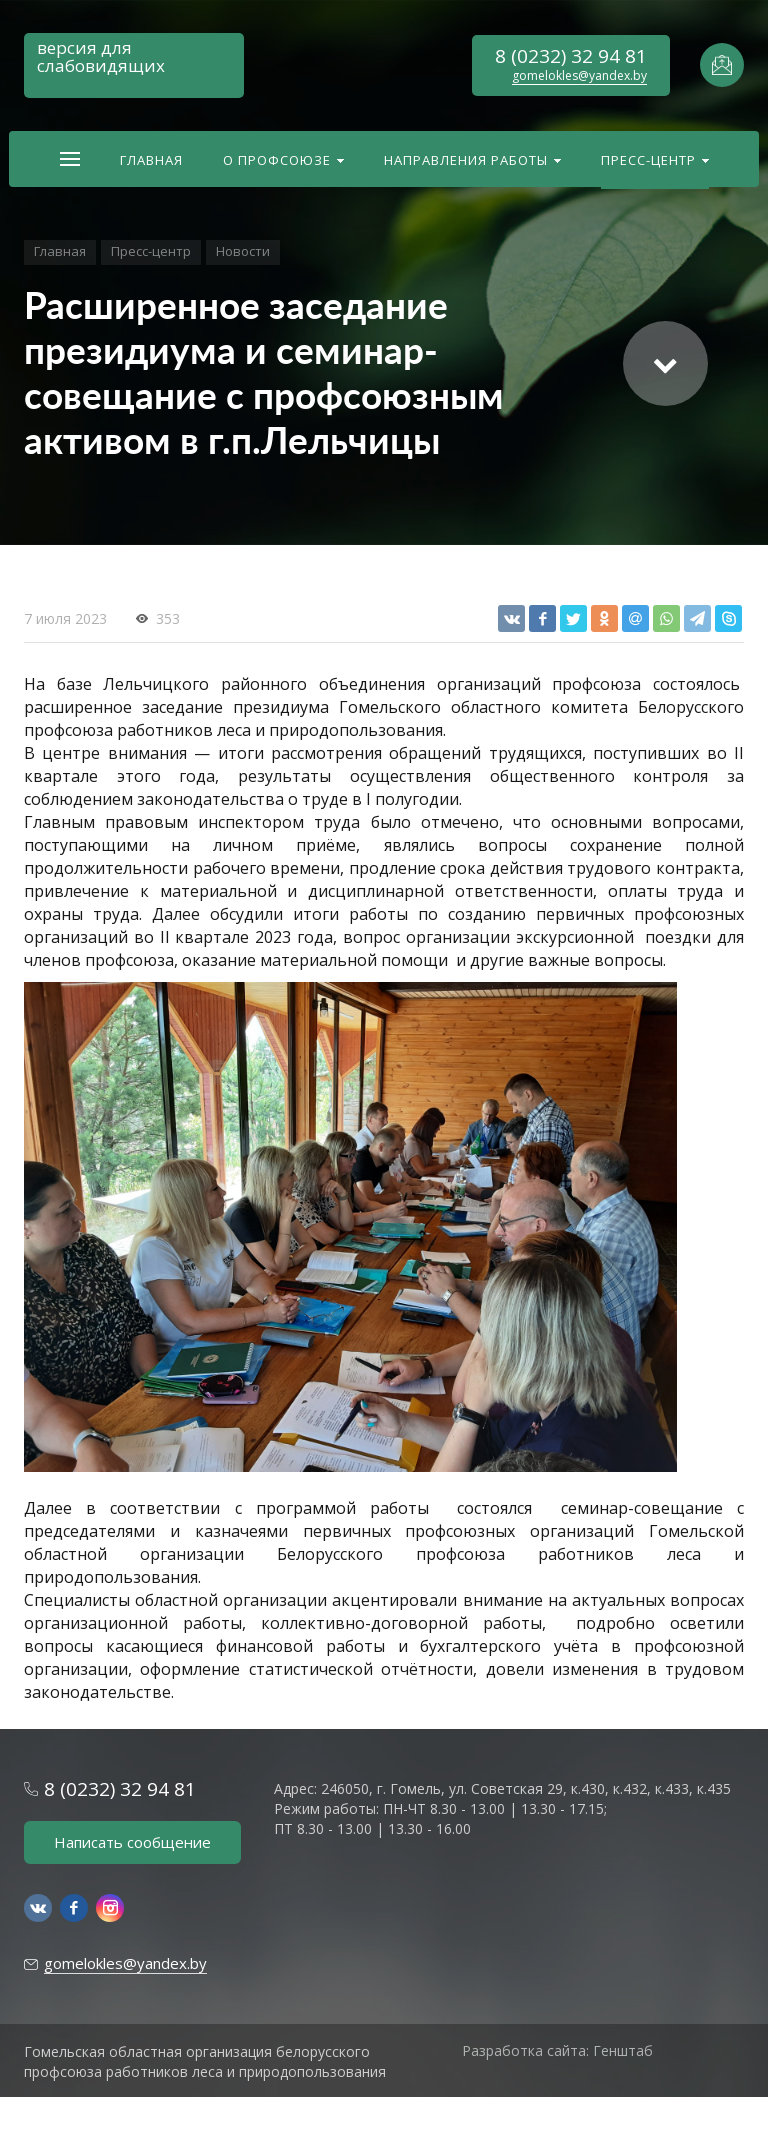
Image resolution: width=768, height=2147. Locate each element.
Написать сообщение (132, 1842)
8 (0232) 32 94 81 (571, 56)
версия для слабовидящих (101, 56)
